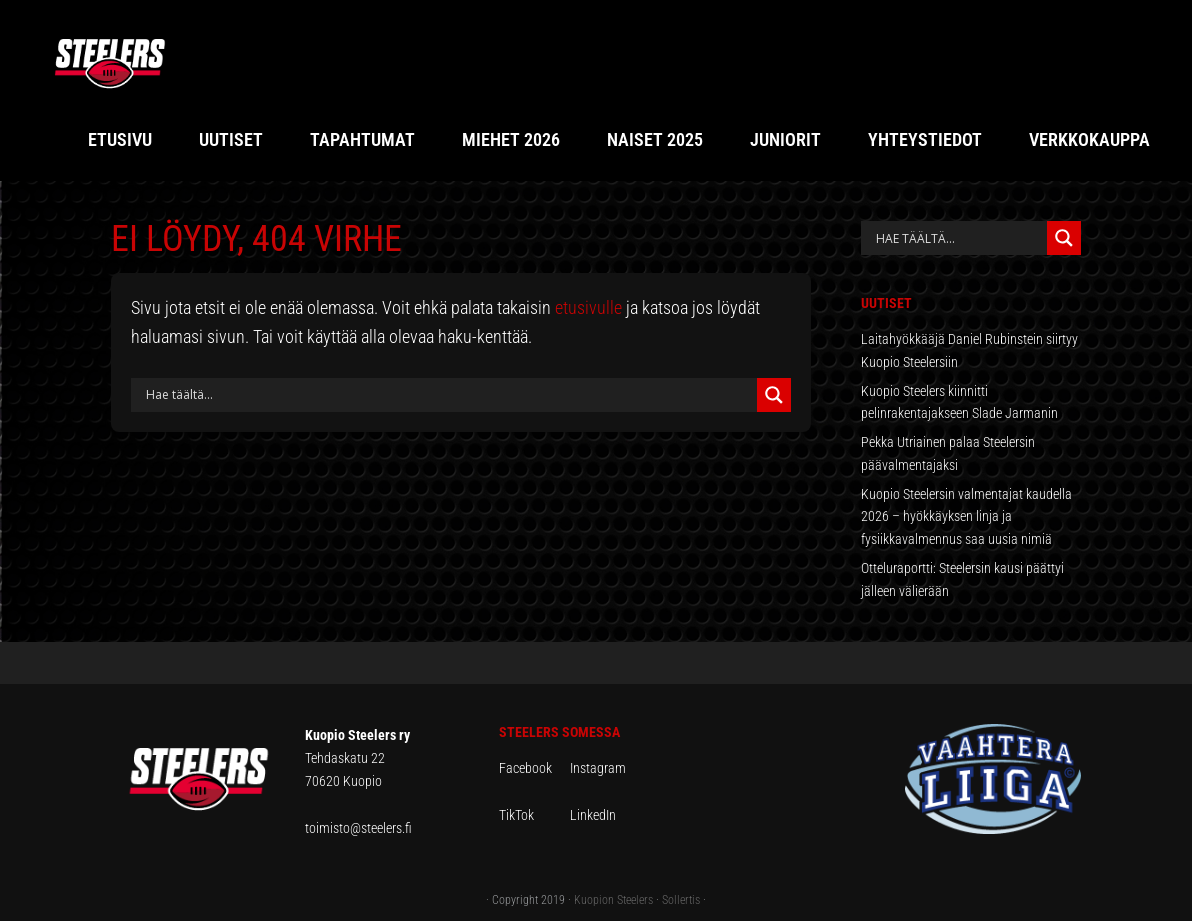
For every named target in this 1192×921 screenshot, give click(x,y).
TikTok (533, 815)
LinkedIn (593, 815)
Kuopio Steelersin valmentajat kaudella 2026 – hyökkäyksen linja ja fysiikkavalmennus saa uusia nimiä (966, 517)
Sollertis (681, 900)
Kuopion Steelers (613, 900)
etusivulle (588, 307)
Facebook (534, 768)
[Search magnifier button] (774, 395)
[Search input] (449, 395)
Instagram (598, 768)
